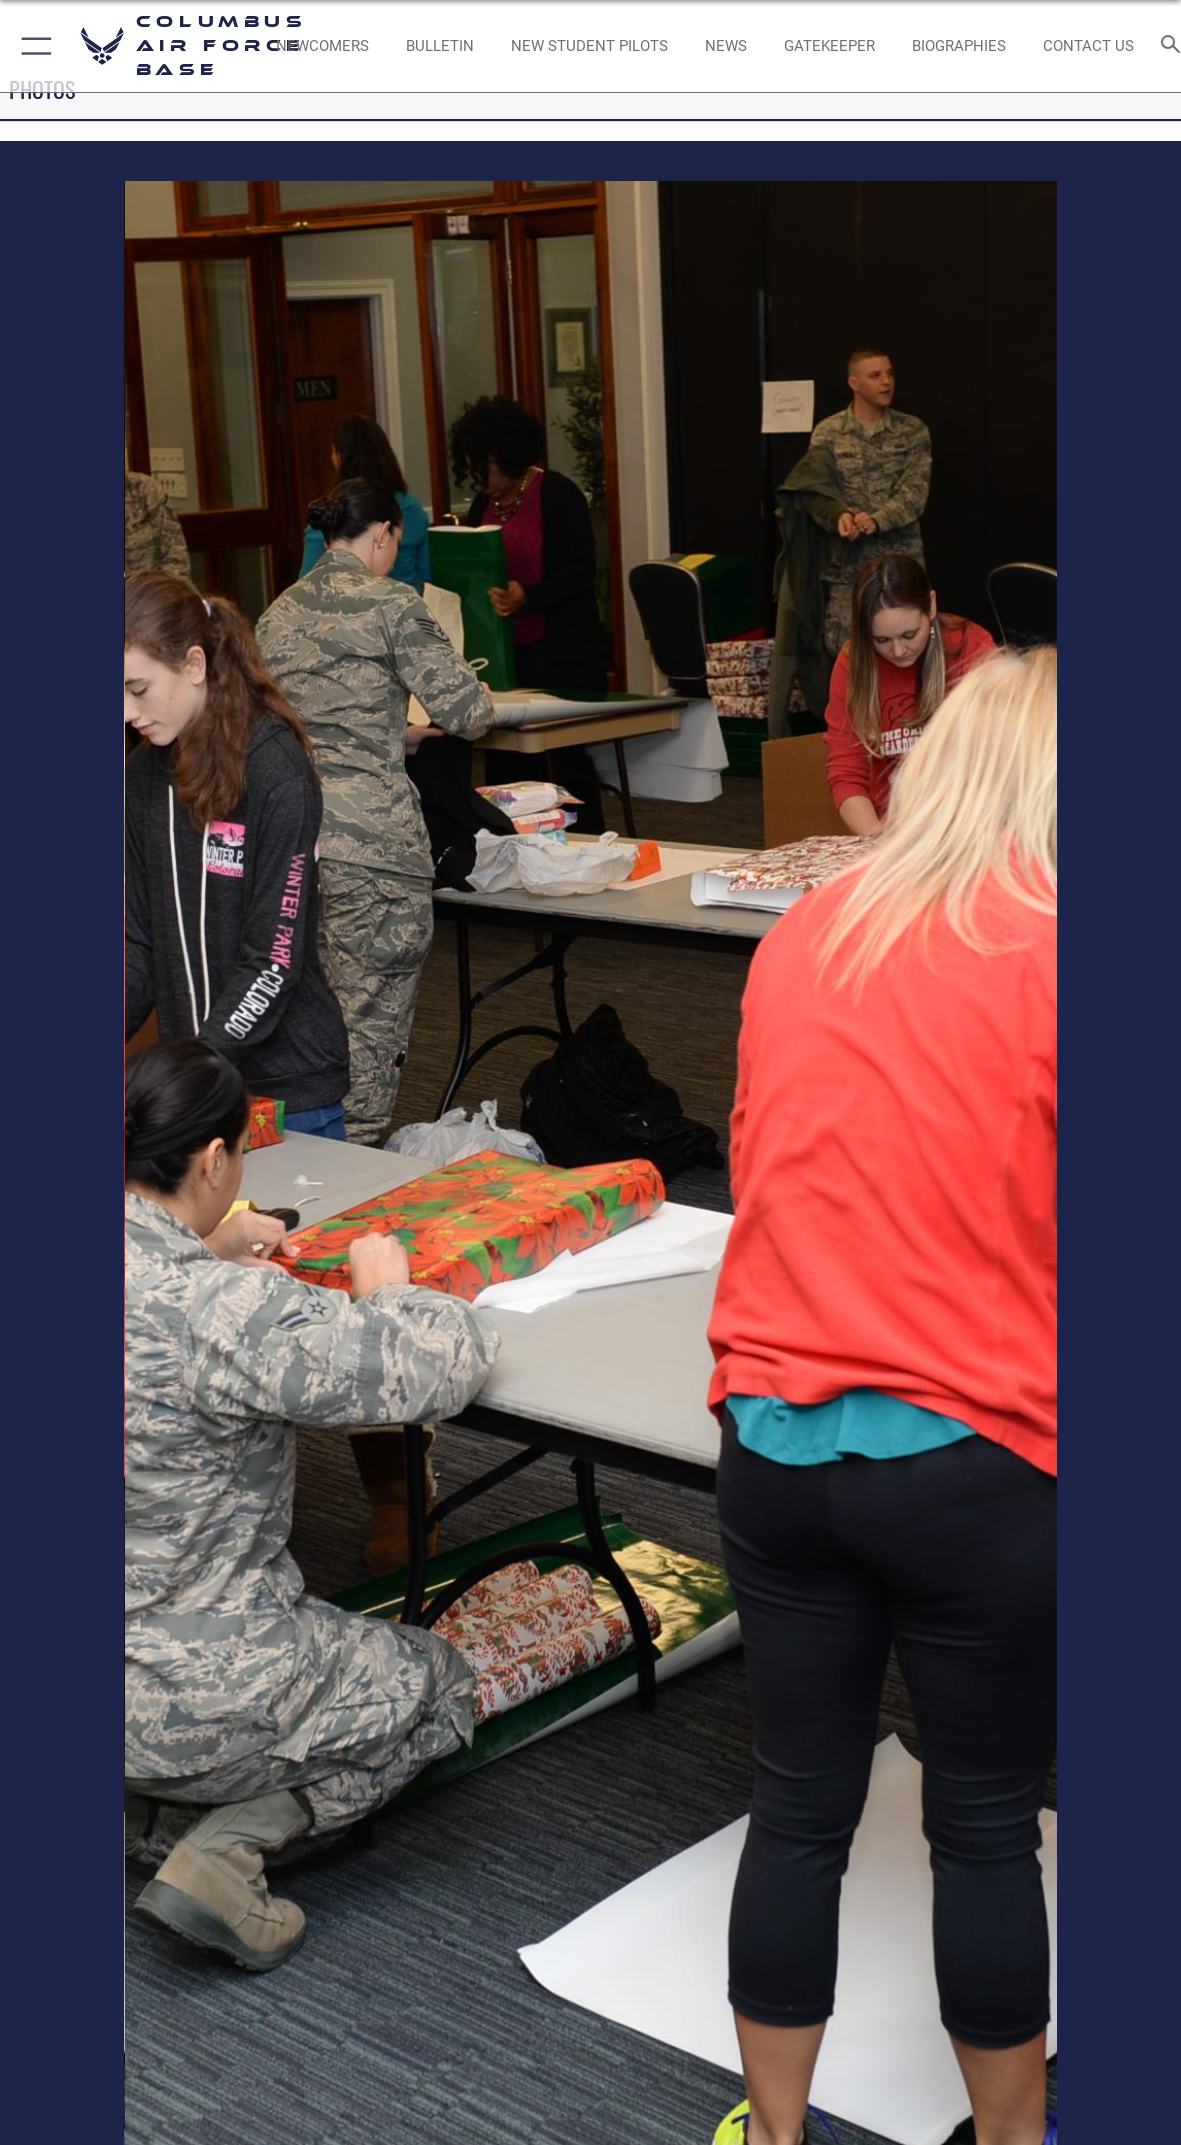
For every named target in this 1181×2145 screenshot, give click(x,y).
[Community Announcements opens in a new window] (440, 46)
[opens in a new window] (829, 46)
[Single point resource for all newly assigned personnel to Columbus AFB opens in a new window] (322, 46)
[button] (32, 46)
